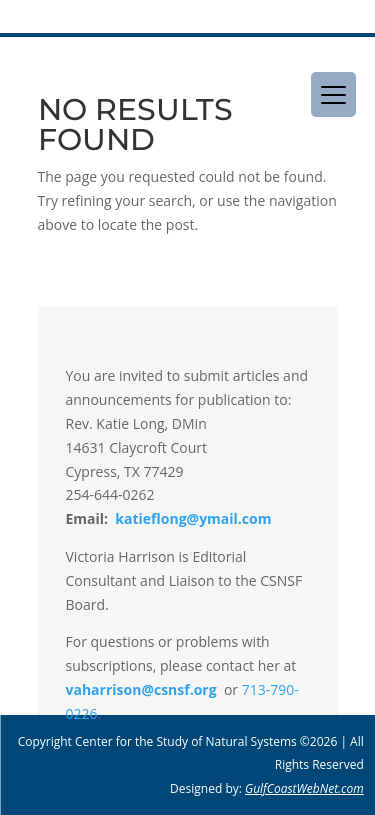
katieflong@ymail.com (192, 518)
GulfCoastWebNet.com (304, 788)
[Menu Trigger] (333, 94)
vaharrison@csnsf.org (141, 689)
